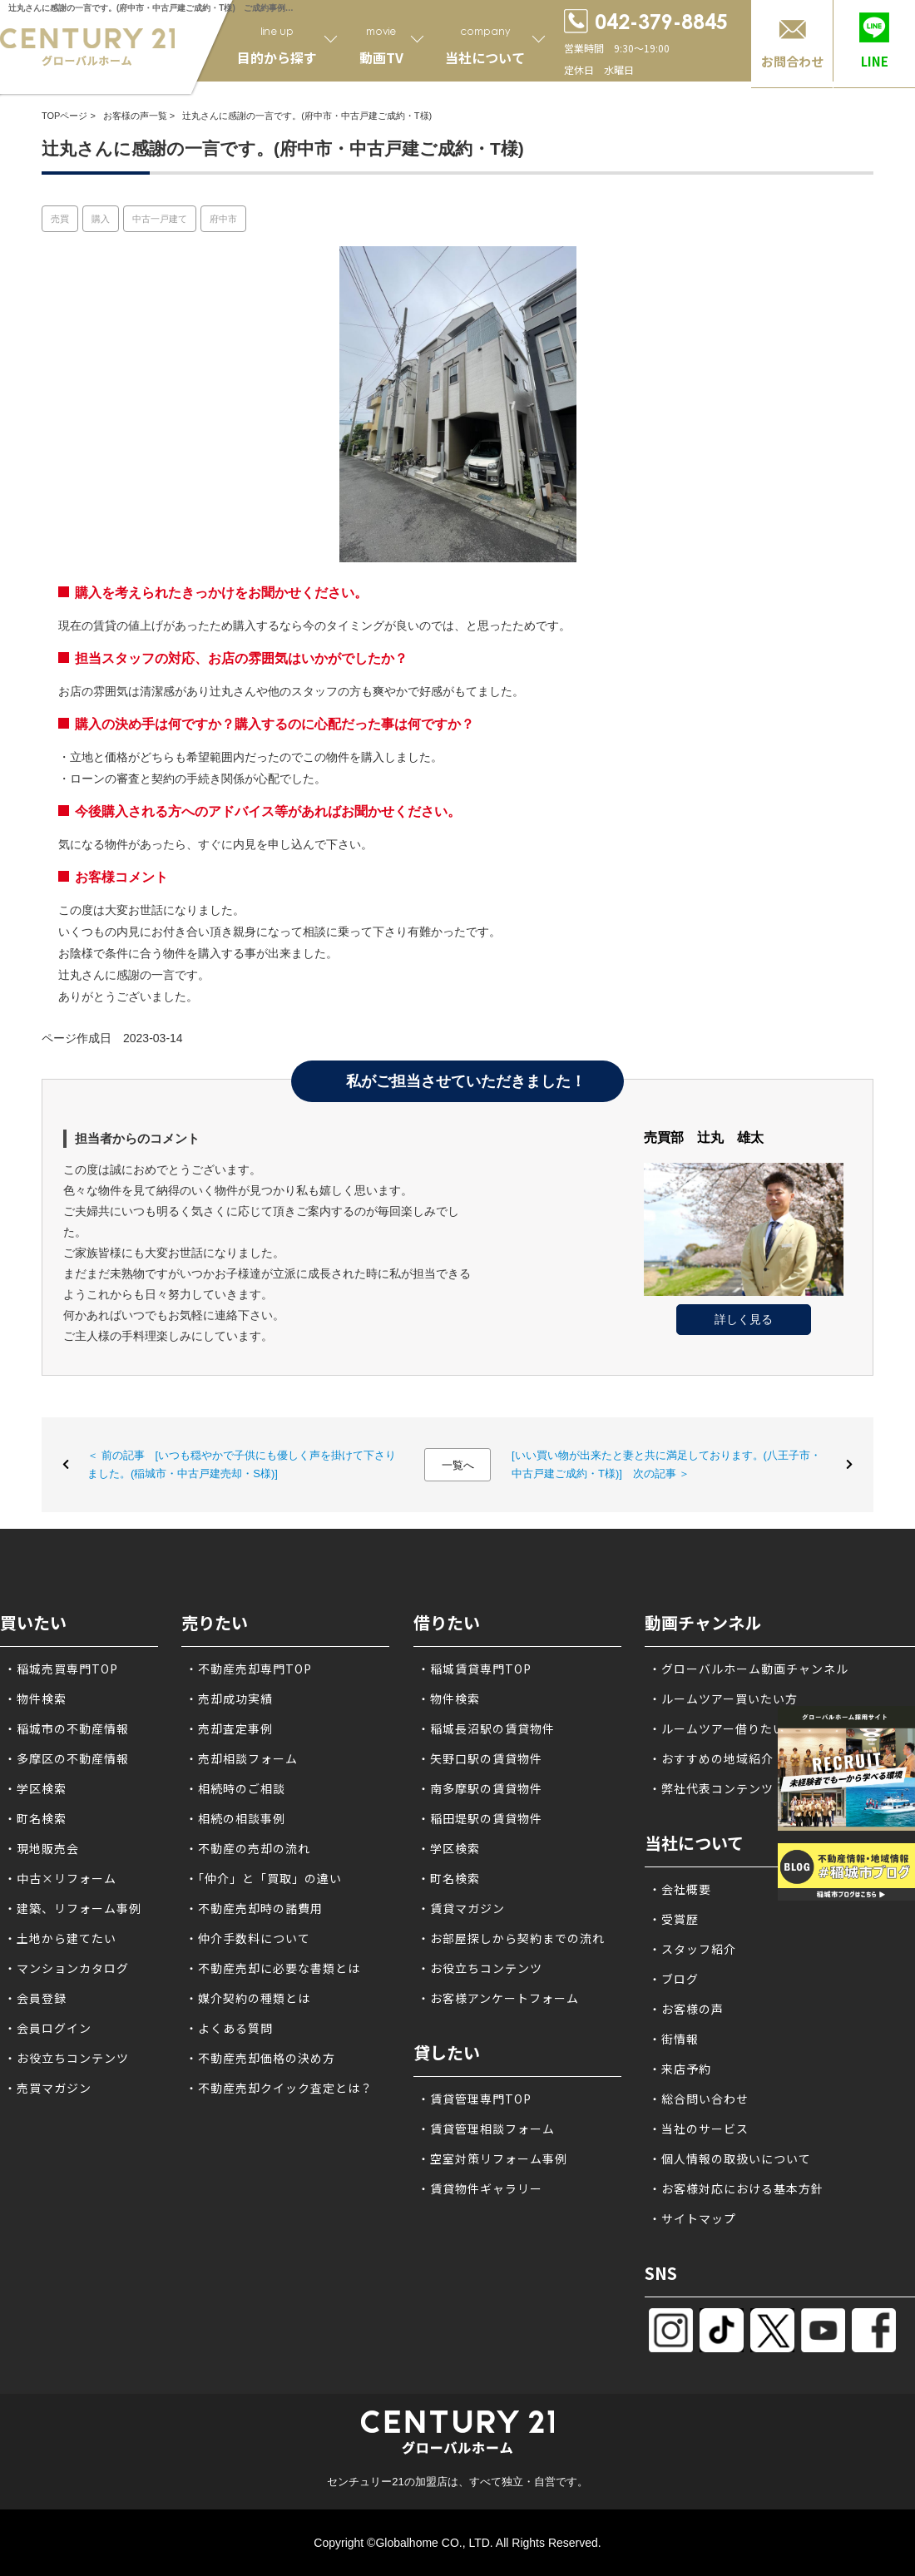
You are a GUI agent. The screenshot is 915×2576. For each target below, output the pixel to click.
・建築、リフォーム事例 (72, 1908)
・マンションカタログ (66, 1968)
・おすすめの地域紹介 (711, 1758)
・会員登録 (35, 1998)
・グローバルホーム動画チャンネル (748, 1668)
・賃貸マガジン (461, 1908)
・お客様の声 (686, 2008)
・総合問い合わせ (699, 2098)
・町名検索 (35, 1818)
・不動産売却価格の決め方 (260, 2057)
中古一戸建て (159, 219)
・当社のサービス (699, 2128)
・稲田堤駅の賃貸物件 (480, 1818)
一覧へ (458, 1465)
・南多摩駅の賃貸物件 (480, 1788)
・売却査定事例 (229, 1728)
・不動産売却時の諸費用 (254, 1908)
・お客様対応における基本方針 (736, 2188)
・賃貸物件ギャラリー (480, 2188)
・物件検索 (35, 1698)
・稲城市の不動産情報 (66, 1728)
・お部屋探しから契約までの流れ (511, 1938)
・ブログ (674, 1978)
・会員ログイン (48, 2028)
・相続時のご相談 (235, 1788)
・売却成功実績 (229, 1698)
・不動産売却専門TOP (248, 1668)
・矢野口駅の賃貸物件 (480, 1758)
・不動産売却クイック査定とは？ (279, 2087)
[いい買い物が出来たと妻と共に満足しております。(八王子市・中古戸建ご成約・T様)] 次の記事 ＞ (666, 1464)
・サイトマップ (692, 2218)
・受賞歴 (674, 1919)
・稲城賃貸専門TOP (475, 1668)
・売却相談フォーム (241, 1758)
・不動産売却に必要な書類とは (272, 1968)
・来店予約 (680, 2068)
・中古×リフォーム (60, 1878)
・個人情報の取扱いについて (730, 2158)
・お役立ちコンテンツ (66, 2057)
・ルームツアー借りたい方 (723, 1728)
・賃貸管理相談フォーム (486, 2128)
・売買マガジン (48, 2087)
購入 (101, 219)
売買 (60, 219)
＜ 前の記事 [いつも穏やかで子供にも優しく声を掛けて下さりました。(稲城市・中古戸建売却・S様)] (241, 1464)
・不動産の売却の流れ (247, 1848)
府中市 (223, 219)
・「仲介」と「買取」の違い (263, 1878)
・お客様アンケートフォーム (498, 1998)
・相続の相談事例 (235, 1818)
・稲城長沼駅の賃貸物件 (486, 1728)
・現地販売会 (41, 1848)
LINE (874, 61)
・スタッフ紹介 (692, 1949)
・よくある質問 (229, 2028)
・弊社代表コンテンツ (711, 1788)
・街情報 (674, 2038)
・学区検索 (35, 1788)
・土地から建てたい (60, 1938)
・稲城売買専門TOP (61, 1668)
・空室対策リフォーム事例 (492, 2158)
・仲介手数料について (247, 1938)
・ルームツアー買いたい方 (723, 1698)
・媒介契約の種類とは (247, 1998)
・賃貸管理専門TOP (475, 2098)
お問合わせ (792, 61)
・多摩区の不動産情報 (66, 1758)
